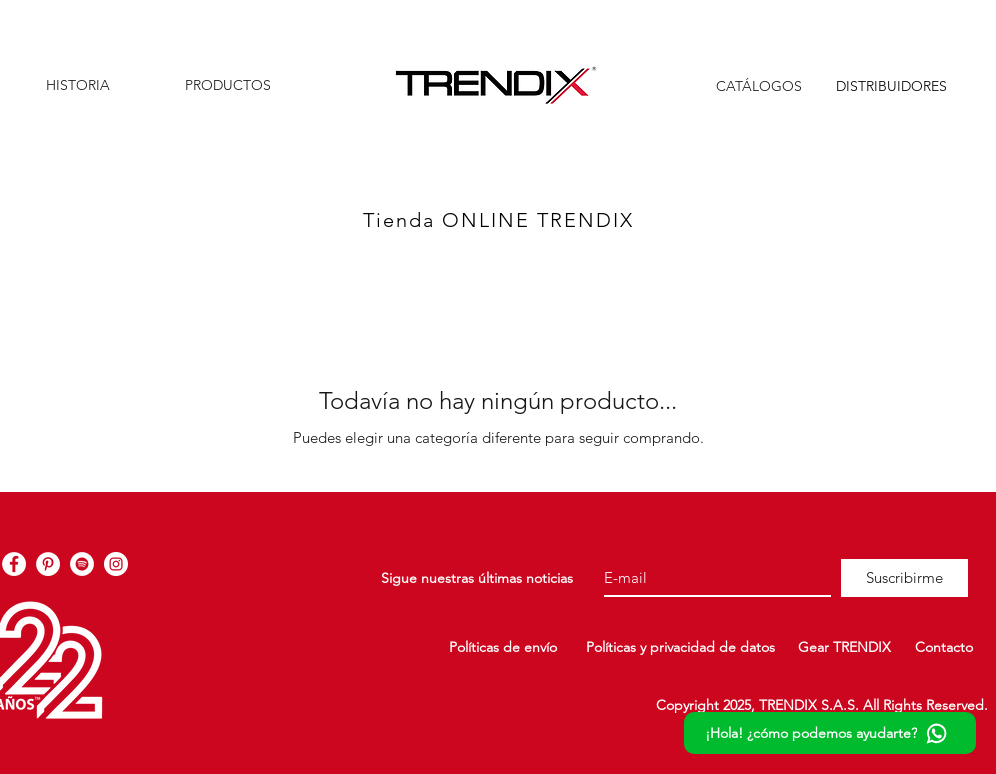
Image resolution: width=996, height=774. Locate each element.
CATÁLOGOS (759, 86)
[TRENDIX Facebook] (14, 564)
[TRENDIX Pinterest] (48, 564)
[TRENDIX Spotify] (82, 564)
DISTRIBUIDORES (891, 86)
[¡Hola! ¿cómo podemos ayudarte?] (830, 733)
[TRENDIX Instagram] (116, 564)
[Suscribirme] (904, 578)
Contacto (944, 647)
